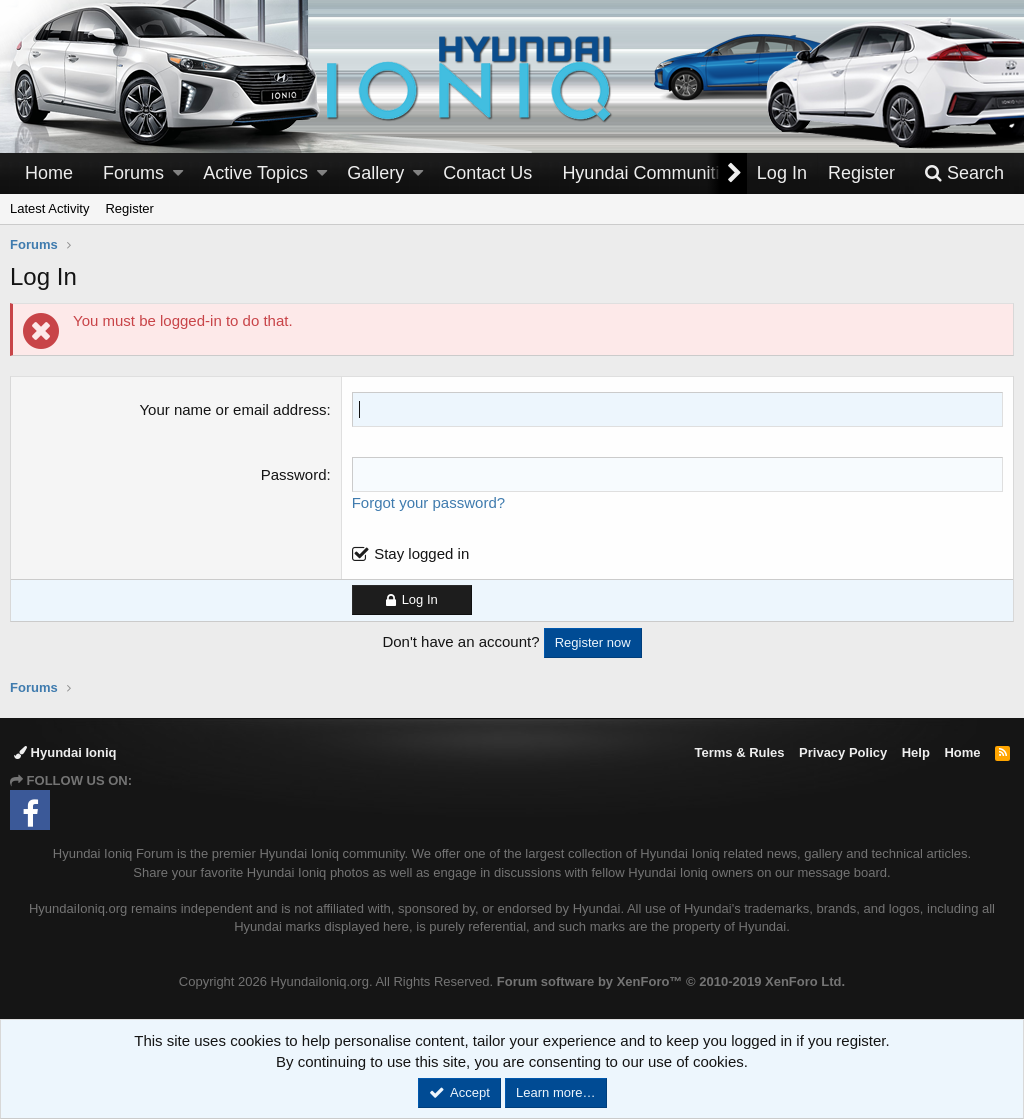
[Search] (964, 173)
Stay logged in (421, 553)
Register (129, 208)
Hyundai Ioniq (65, 752)
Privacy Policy (843, 752)
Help (916, 752)
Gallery (375, 173)
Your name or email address (232, 409)
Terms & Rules (739, 752)
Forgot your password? (428, 502)
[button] (178, 173)
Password (294, 474)
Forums (133, 173)
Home (49, 173)
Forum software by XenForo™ (671, 981)
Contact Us (487, 173)
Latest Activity (49, 208)
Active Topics (255, 173)
